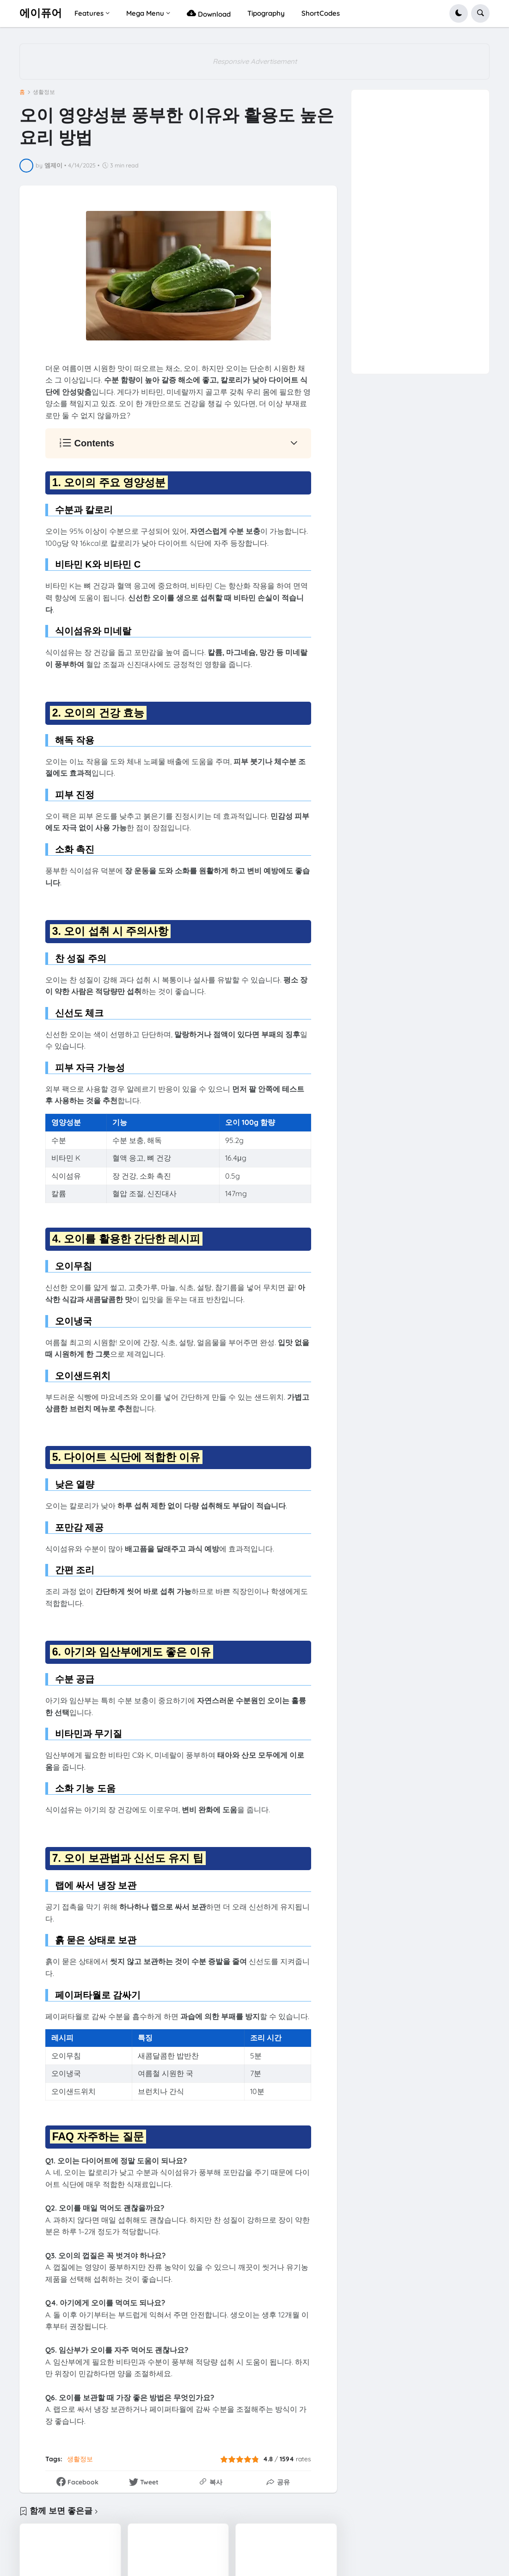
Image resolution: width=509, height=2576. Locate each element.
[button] (458, 13)
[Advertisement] (420, 228)
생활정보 (44, 92)
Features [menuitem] (89, 13)
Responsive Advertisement (255, 61)
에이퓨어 (40, 13)
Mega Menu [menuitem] (145, 13)
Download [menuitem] (209, 13)
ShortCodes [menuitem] (320, 13)
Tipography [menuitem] (266, 13)
